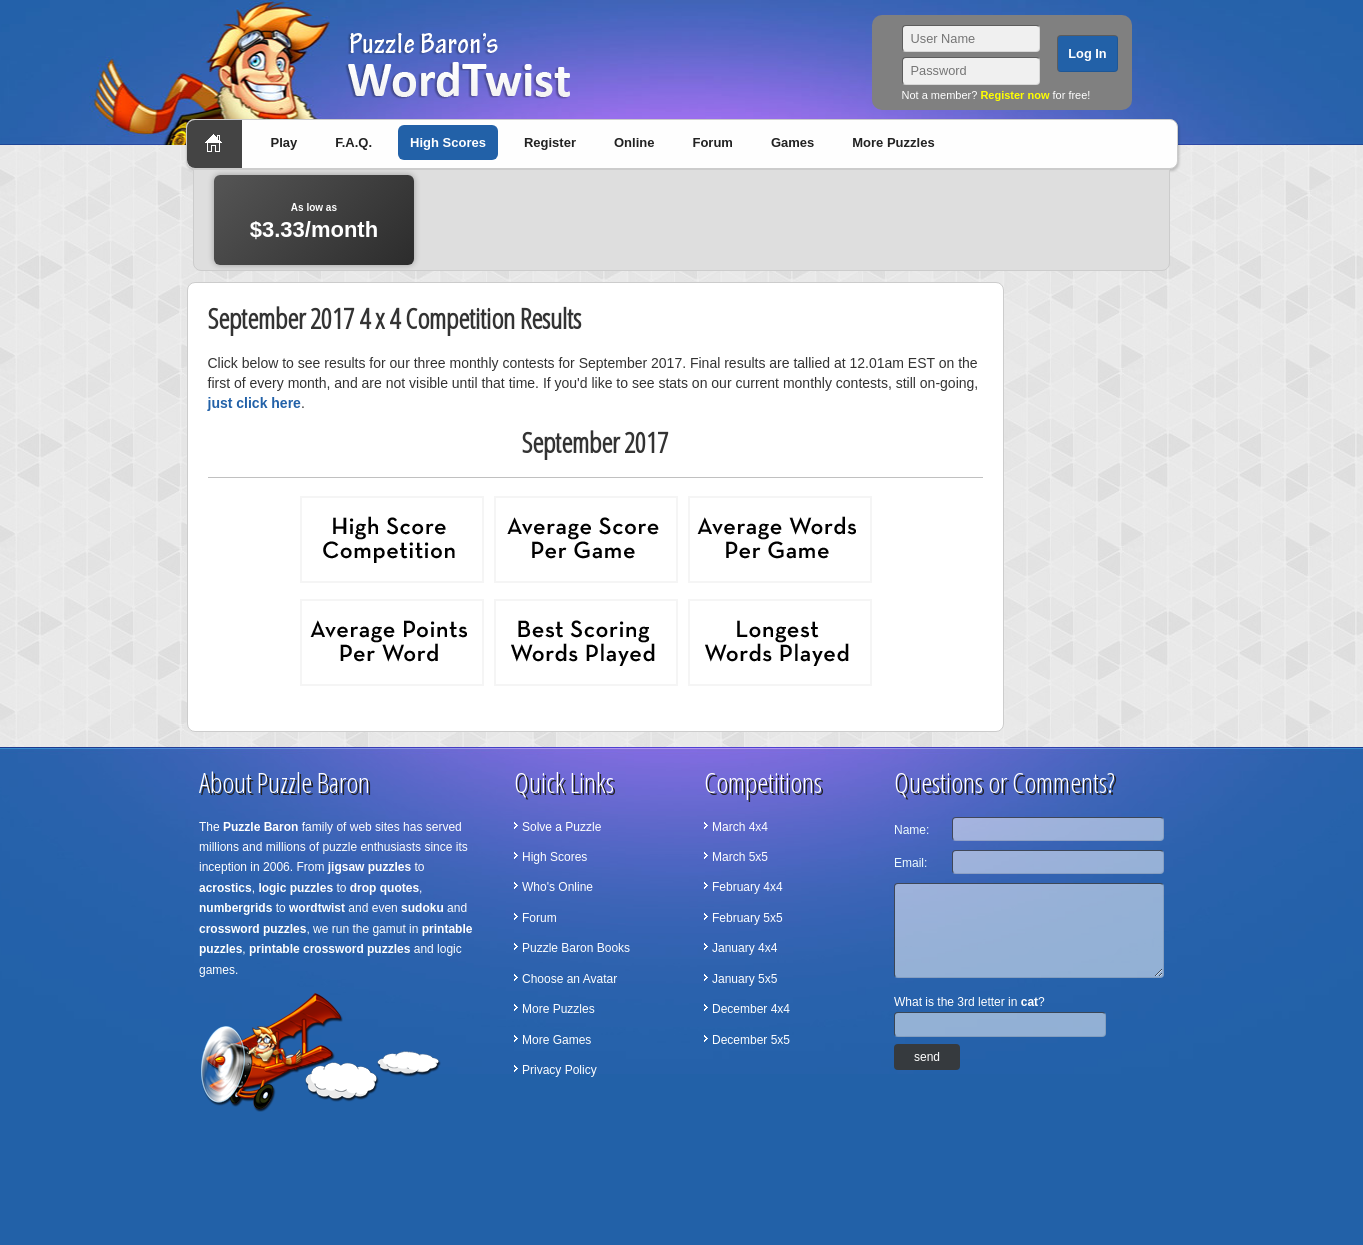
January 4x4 (744, 948)
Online (634, 142)
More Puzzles (893, 142)
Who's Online (557, 887)
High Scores (448, 142)
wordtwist (317, 908)
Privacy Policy (559, 1070)
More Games (556, 1040)
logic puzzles (295, 888)
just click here (254, 403)
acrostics (225, 888)
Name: (911, 830)
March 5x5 (740, 857)
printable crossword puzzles (329, 949)
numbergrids (235, 908)
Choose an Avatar (569, 979)
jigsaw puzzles (369, 867)
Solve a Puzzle (561, 827)
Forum (712, 142)
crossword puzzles (252, 929)
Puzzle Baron (260, 827)
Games (792, 142)
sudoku (422, 908)
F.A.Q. (353, 142)
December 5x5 (751, 1040)
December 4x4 (751, 1009)
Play (284, 142)
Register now (1014, 95)
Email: (910, 863)
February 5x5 (747, 918)
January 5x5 (744, 979)
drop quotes (384, 888)
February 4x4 (747, 887)
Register (550, 142)
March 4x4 (740, 827)
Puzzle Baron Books (576, 948)
